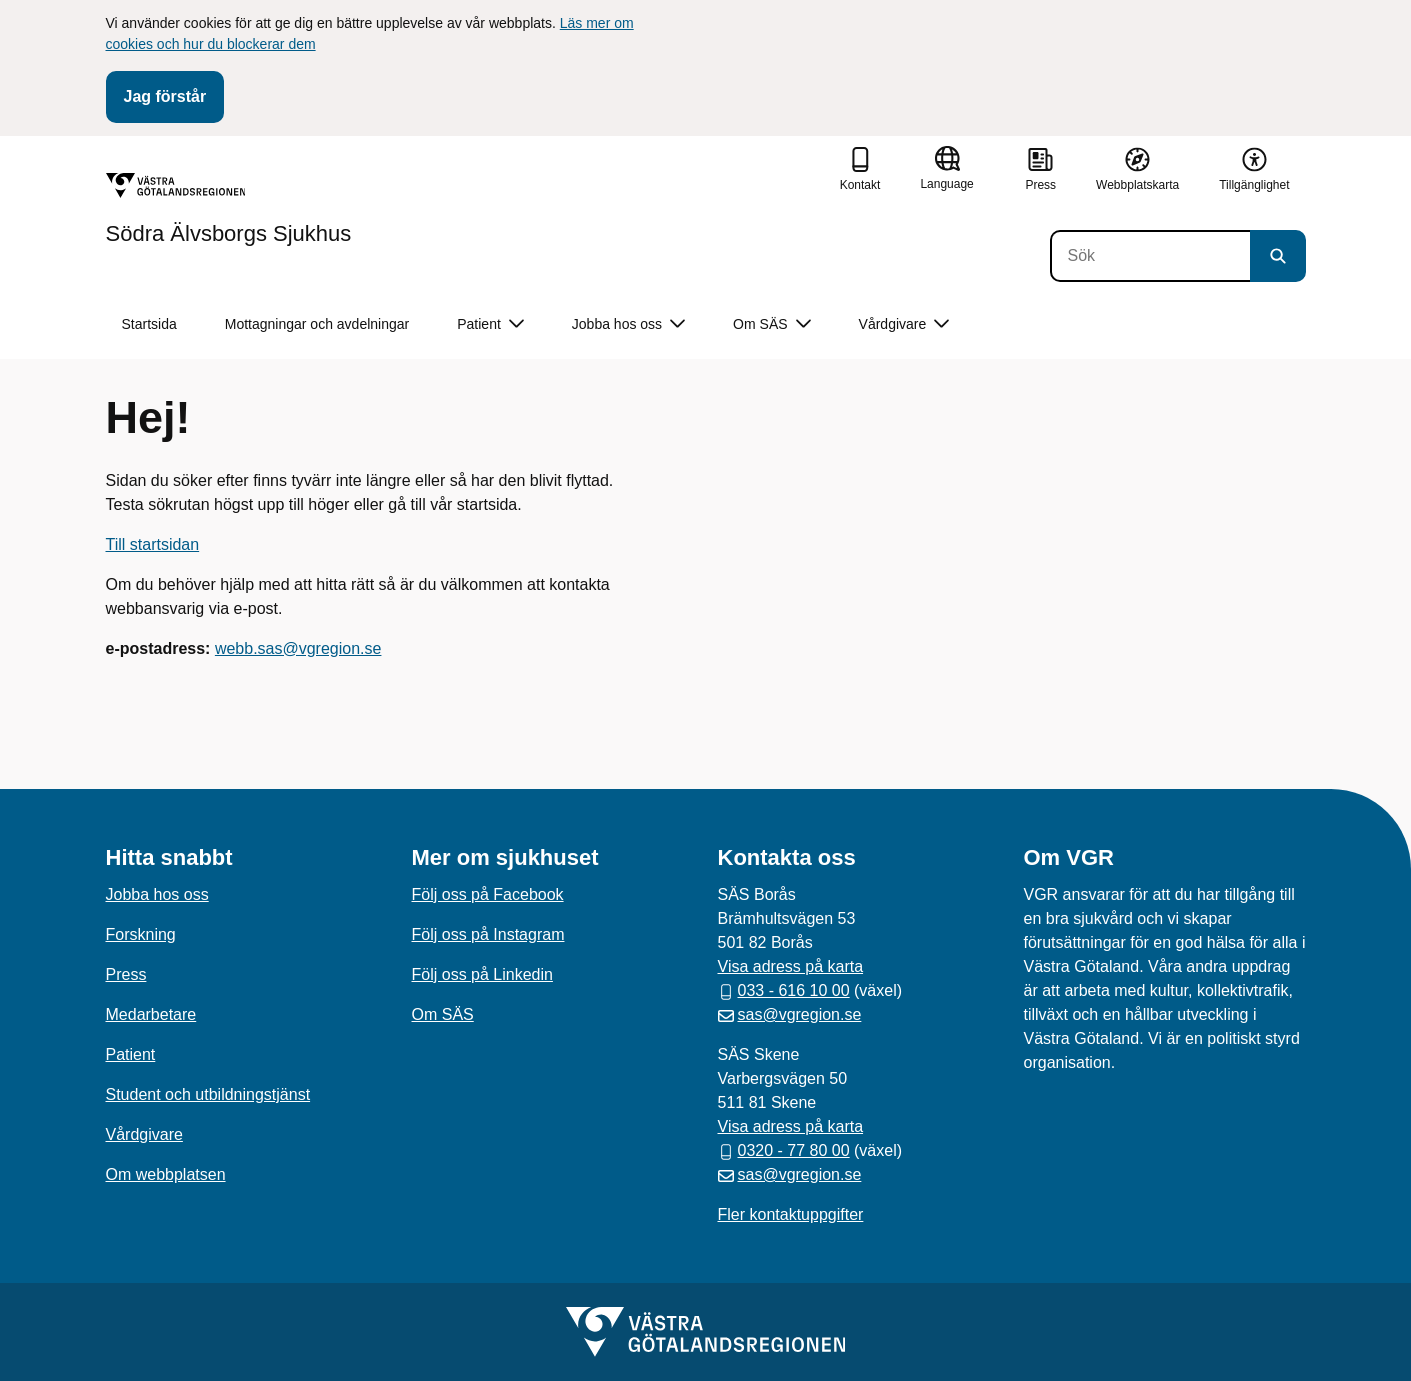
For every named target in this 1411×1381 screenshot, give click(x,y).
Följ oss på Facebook (488, 894)
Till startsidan (153, 544)
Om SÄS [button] (771, 324)
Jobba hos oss (157, 894)
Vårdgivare (144, 1134)
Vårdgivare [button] (904, 324)
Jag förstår (165, 96)
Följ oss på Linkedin (482, 974)
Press (126, 974)
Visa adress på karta (791, 966)
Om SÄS (443, 1014)
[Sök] (1150, 256)
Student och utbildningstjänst (208, 1094)
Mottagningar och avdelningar (317, 324)
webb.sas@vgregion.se (298, 648)
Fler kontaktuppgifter (791, 1214)
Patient (131, 1054)
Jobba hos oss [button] (628, 324)
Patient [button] (490, 324)
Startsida (149, 324)
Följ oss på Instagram (488, 934)
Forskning (141, 934)
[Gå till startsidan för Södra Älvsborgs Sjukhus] (229, 209)
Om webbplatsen (166, 1174)
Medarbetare (151, 1014)
